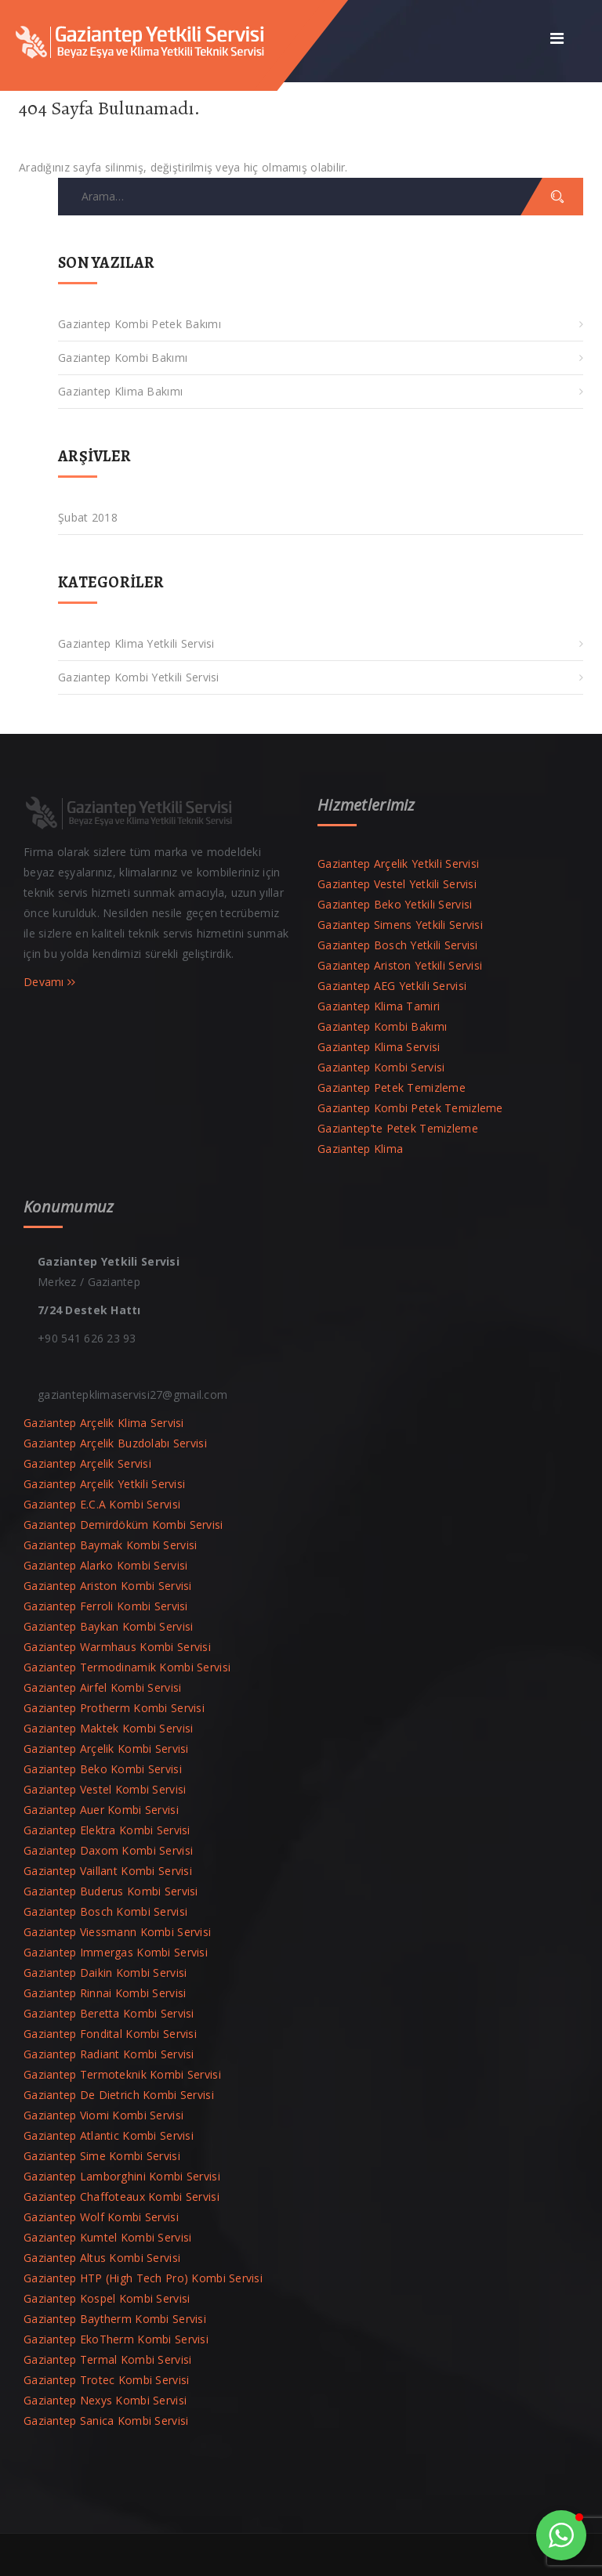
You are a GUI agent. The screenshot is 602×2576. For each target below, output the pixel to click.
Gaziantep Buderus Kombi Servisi (111, 1891)
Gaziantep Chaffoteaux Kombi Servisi (121, 2196)
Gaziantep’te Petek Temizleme (397, 1128)
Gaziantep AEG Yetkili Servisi (391, 985)
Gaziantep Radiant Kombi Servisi (109, 2054)
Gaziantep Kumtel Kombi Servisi (107, 2237)
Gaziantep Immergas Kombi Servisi (116, 1952)
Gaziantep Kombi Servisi (380, 1067)
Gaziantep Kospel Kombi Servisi (107, 2298)
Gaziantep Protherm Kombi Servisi (114, 1707)
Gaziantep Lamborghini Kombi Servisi (122, 2176)
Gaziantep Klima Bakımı (120, 391)
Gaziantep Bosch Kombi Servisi (105, 1911)
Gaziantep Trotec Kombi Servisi (106, 2379)
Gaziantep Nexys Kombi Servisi (105, 2400)
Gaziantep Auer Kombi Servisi (101, 1809)
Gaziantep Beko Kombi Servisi (103, 1768)
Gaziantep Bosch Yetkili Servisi (397, 945)
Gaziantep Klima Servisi (378, 1046)
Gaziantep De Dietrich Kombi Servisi (119, 2094)
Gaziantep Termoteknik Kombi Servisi (122, 2074)
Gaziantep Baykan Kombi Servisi (108, 1626)
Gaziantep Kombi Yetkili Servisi (138, 677)
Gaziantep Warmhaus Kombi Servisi (117, 1646)
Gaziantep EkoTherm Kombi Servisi (116, 2339)
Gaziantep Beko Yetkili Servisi (394, 904)
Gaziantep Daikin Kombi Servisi (105, 1972)
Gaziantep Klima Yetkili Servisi (136, 643)
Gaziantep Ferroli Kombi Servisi (106, 1606)
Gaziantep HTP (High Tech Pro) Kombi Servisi (143, 2278)
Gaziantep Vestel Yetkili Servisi (397, 883)
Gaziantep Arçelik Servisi (87, 1463)
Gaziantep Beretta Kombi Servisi (109, 2013)
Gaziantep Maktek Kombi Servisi (108, 1728)
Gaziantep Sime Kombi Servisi (102, 2155)
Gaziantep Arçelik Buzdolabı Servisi (115, 1443)
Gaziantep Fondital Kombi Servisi (110, 2033)
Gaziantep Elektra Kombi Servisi (107, 1830)
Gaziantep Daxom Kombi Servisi (108, 1850)
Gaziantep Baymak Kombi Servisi (110, 1544)
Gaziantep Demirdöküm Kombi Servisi (123, 1524)
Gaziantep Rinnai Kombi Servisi (105, 1992)
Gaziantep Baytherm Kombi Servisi (115, 2318)
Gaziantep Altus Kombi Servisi (102, 2257)
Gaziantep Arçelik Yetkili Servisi (398, 863)
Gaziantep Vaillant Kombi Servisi (108, 1870)
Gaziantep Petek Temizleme (391, 1087)
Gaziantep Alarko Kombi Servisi (105, 1565)
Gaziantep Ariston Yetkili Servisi (399, 965)
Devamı (50, 981)
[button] (561, 2535)
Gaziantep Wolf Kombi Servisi (101, 2216)
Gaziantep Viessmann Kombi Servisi (117, 1931)
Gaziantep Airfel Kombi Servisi (102, 1687)
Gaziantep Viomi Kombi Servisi (103, 2115)
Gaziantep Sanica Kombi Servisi (106, 2420)
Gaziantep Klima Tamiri (378, 1006)
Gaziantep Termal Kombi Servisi (107, 2359)
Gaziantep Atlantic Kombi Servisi (109, 2135)
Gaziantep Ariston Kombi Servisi (108, 1585)
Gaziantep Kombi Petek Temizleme (410, 1107)
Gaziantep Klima (360, 1148)
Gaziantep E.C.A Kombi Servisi (102, 1504)
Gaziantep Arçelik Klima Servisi (104, 1422)
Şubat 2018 (88, 517)
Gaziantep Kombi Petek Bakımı (139, 323)
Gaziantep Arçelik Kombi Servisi (106, 1748)
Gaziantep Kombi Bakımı (122, 357)
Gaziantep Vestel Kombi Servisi (105, 1789)
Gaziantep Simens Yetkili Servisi (400, 924)
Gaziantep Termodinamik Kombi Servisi (127, 1667)
